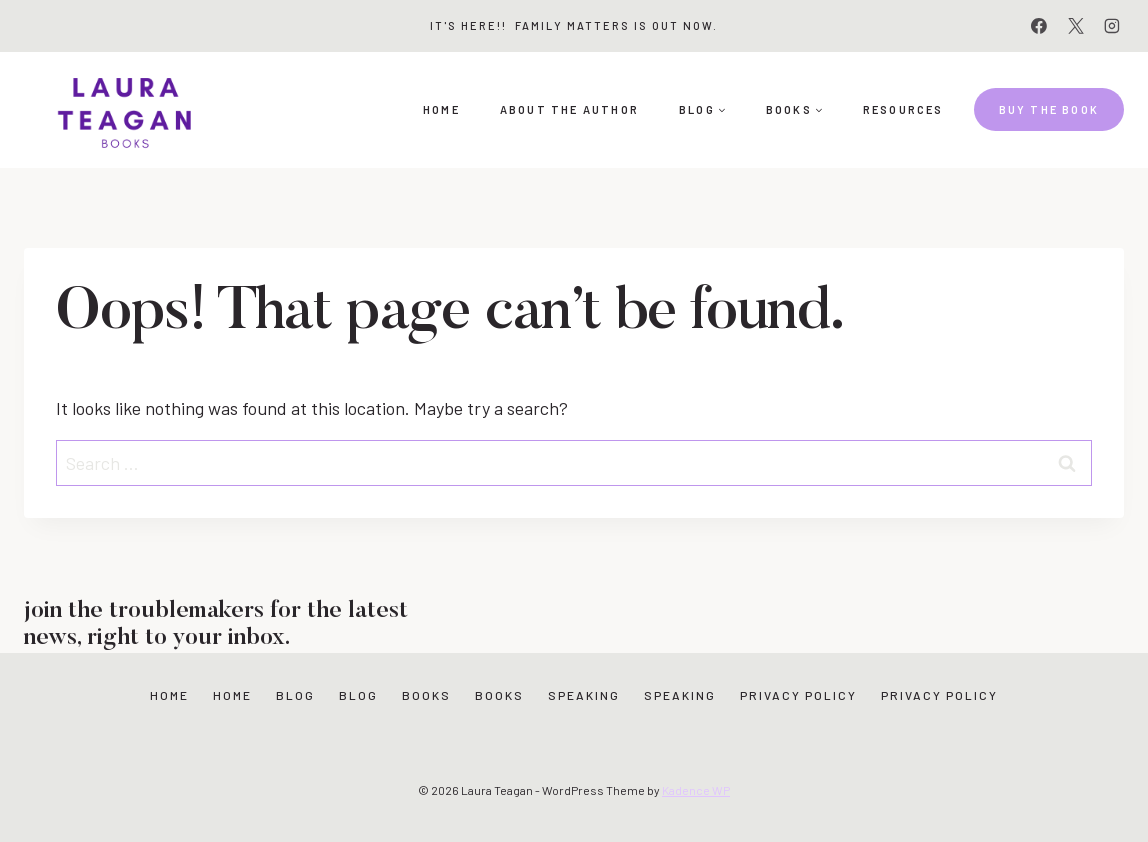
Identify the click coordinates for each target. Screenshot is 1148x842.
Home (441, 109)
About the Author (569, 109)
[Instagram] (1112, 26)
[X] (1076, 26)
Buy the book (1049, 109)
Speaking (584, 695)
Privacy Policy (798, 695)
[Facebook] (1039, 26)
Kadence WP (696, 790)
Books (426, 695)
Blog (295, 695)
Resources (903, 109)
